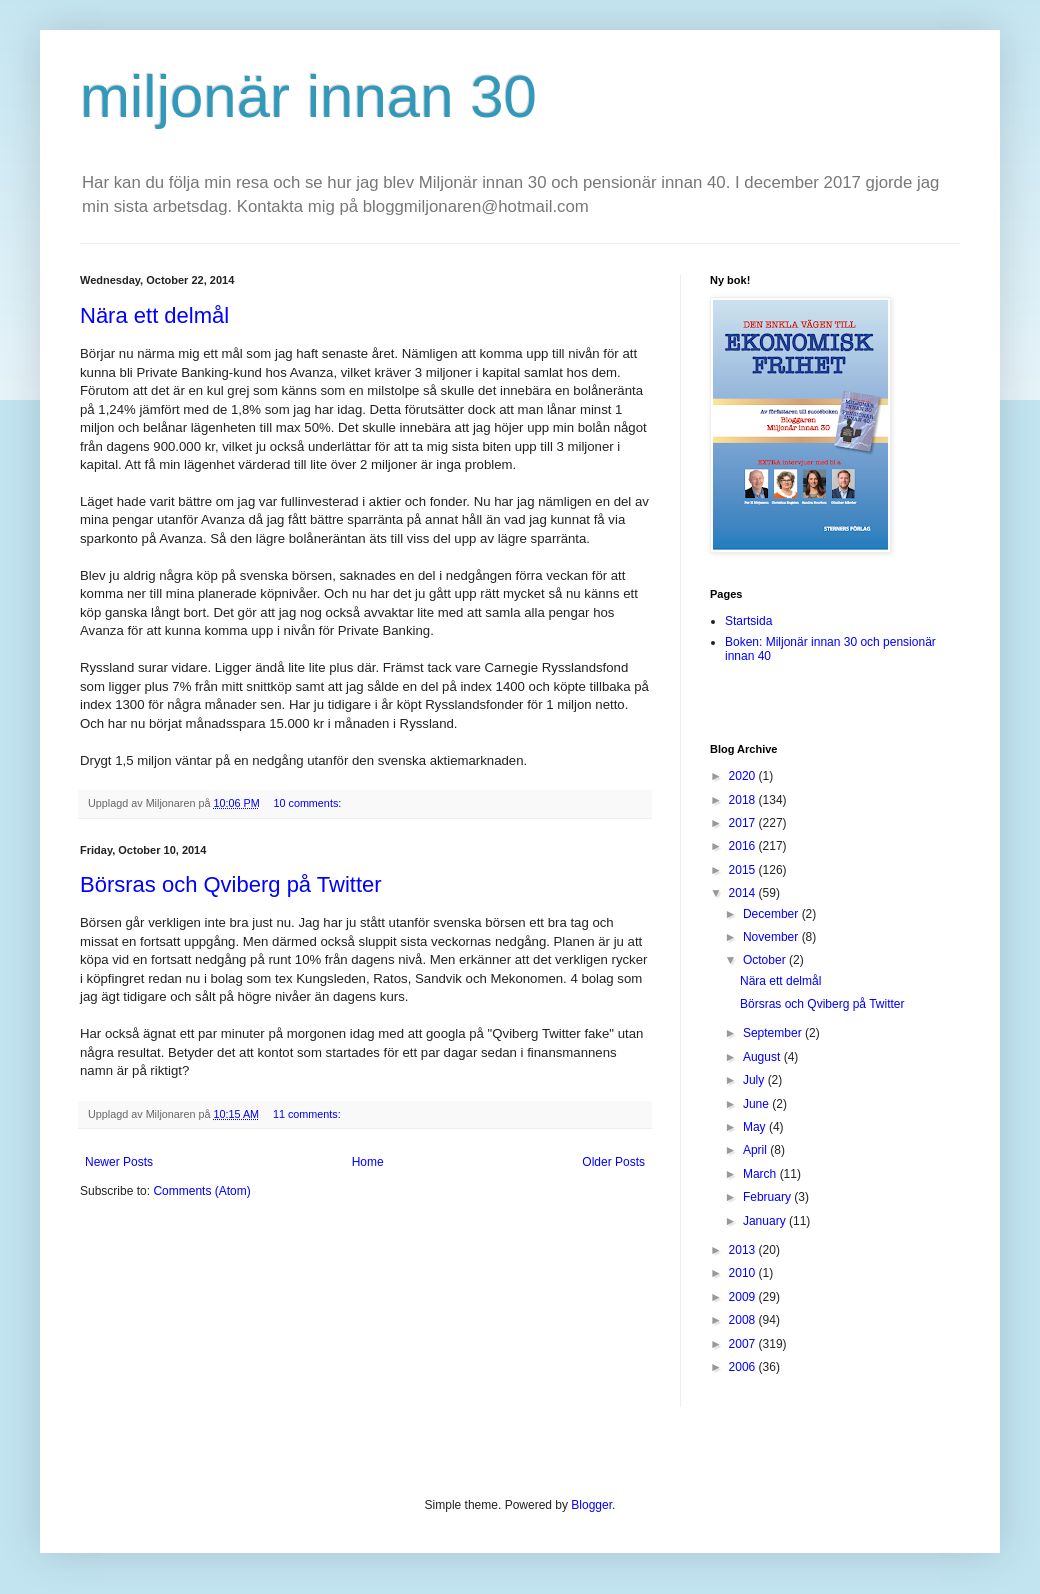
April (756, 1150)
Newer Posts (119, 1162)
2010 (744, 1273)
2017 (744, 823)
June (757, 1104)
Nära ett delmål (154, 315)
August (763, 1057)
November (772, 937)
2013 (744, 1250)
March (761, 1174)
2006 (744, 1367)
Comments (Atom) (201, 1191)
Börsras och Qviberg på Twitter (231, 884)
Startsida (748, 621)
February (768, 1197)
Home (368, 1162)
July (755, 1080)
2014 (744, 893)
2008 (744, 1320)
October (766, 960)
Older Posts (613, 1162)
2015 (744, 870)
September (774, 1033)
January (766, 1221)
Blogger (591, 1505)
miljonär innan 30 (308, 96)
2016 (744, 846)
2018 (744, 800)
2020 (744, 776)
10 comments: (308, 803)
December (772, 914)
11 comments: (308, 1114)
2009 (744, 1297)
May (756, 1127)
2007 (744, 1344)
